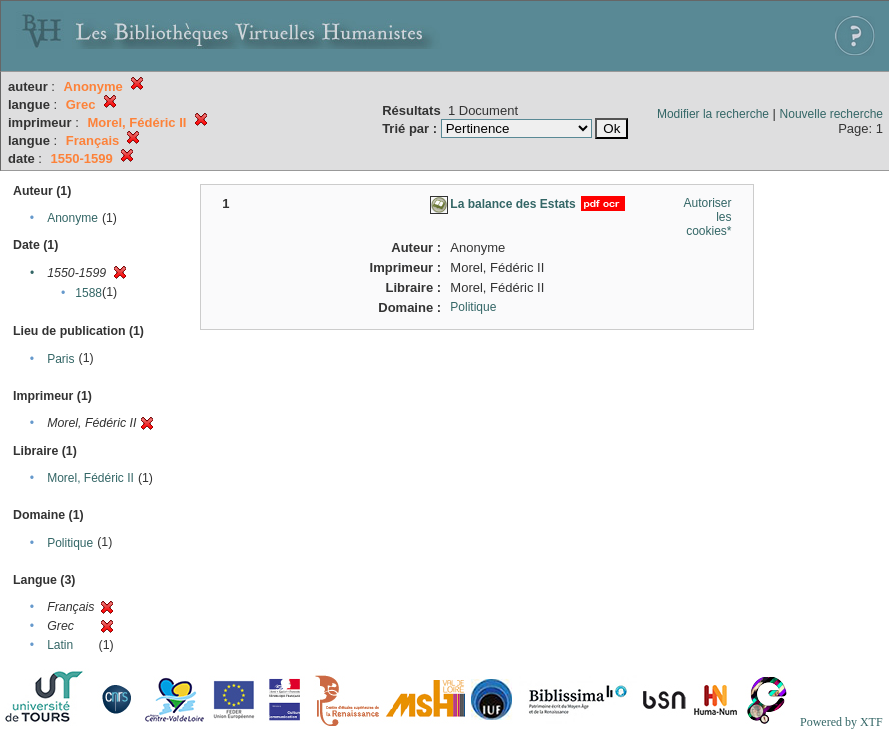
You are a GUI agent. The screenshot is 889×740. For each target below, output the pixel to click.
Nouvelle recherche (831, 114)
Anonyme (72, 218)
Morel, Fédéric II (90, 478)
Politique (70, 543)
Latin (60, 645)
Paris (60, 359)
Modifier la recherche (713, 114)
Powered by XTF (841, 722)
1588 (88, 293)
